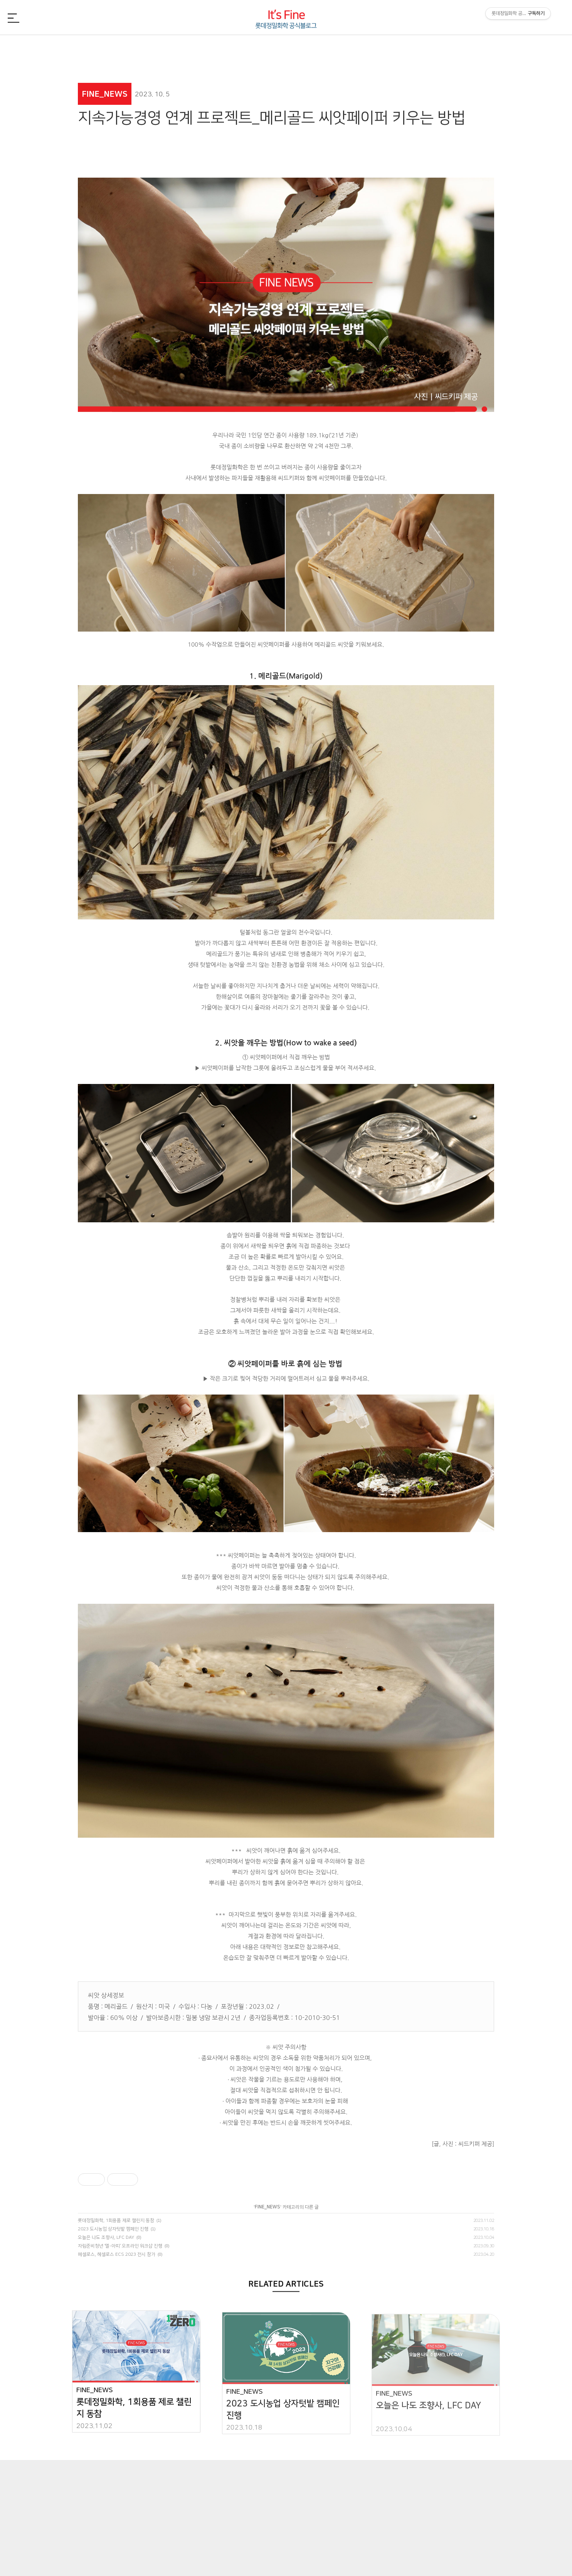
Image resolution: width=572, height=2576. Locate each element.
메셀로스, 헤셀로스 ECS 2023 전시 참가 (116, 2254)
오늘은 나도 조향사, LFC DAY (106, 2237)
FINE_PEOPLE (286, 47)
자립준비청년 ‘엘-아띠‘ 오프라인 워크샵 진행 (120, 2245)
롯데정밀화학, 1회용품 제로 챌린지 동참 (116, 2220)
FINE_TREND (452, 47)
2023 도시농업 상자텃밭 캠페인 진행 (113, 2229)
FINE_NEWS (119, 47)
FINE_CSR (369, 47)
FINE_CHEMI (203, 47)
